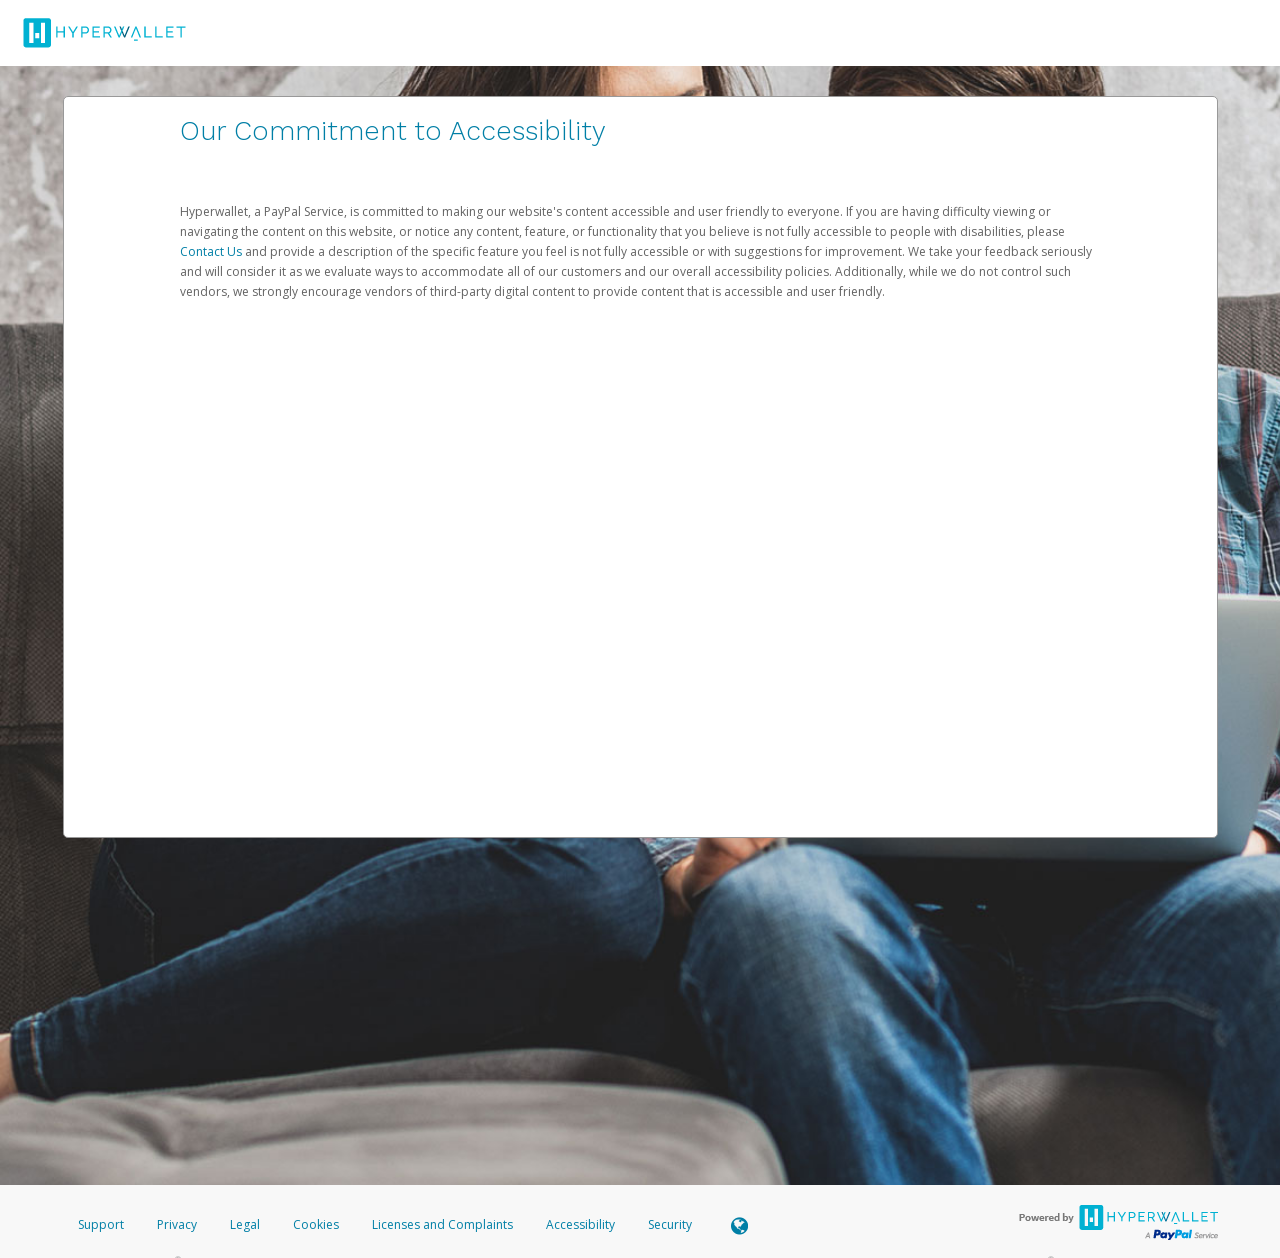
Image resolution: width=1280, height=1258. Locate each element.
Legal (245, 1224)
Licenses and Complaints (444, 1224)
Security (670, 1224)
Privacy (177, 1224)
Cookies (316, 1224)
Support (101, 1224)
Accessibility (580, 1224)
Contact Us (212, 251)
